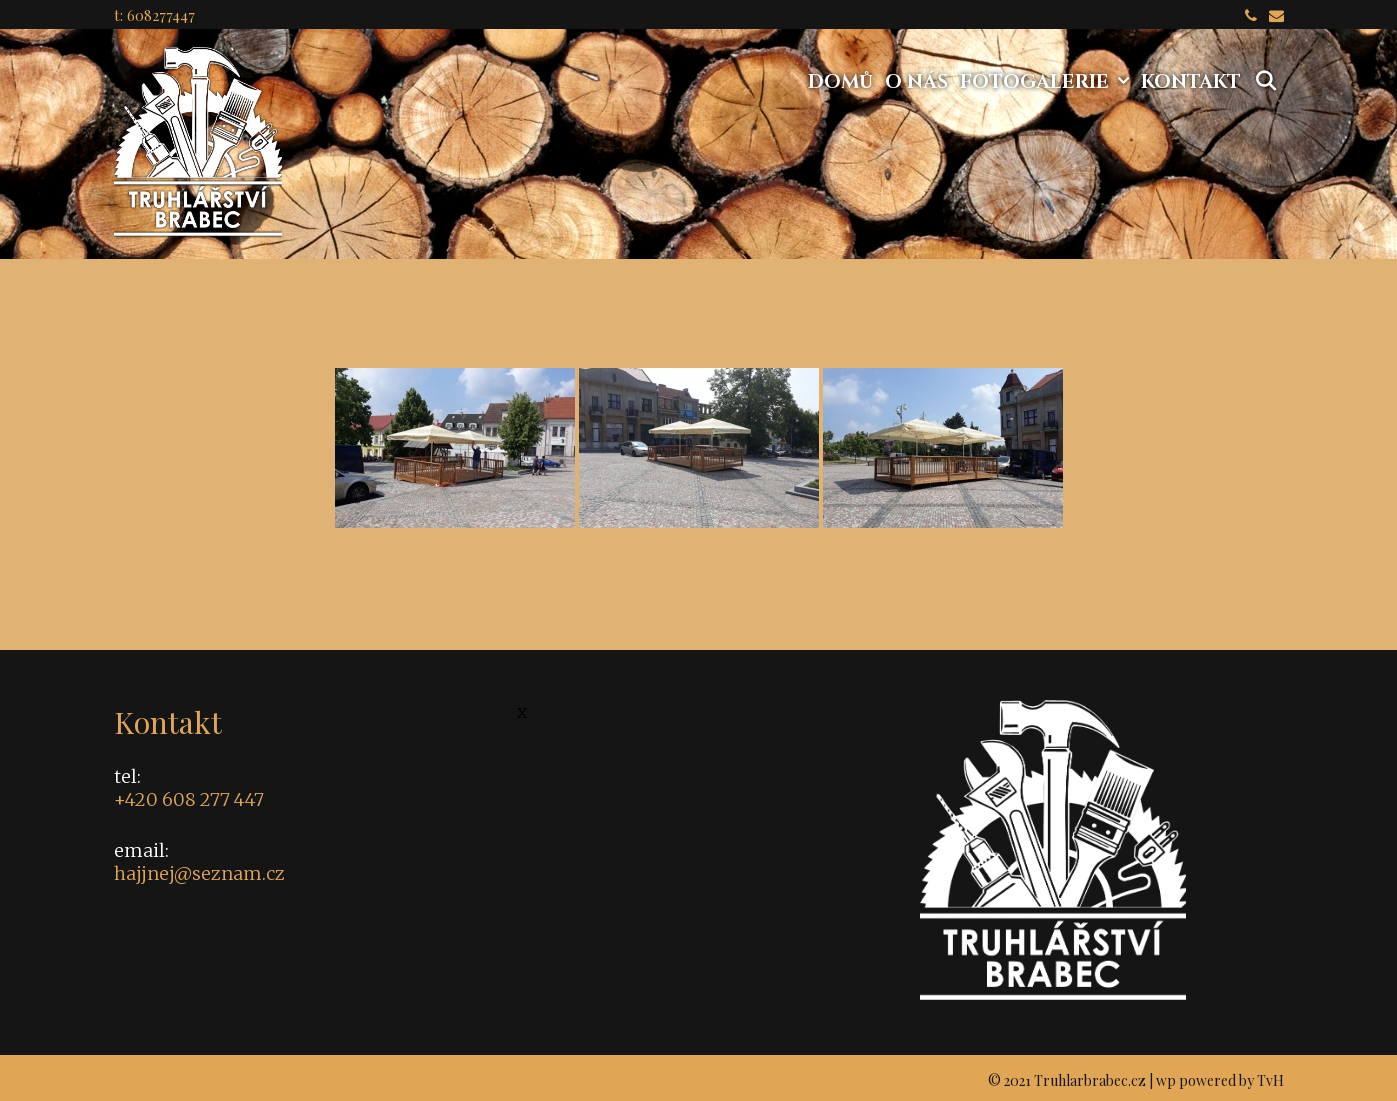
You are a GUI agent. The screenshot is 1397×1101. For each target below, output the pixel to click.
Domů (840, 82)
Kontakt (1191, 82)
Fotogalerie (1047, 82)
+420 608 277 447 (189, 799)
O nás (916, 82)
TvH (1270, 1080)
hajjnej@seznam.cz (199, 873)
